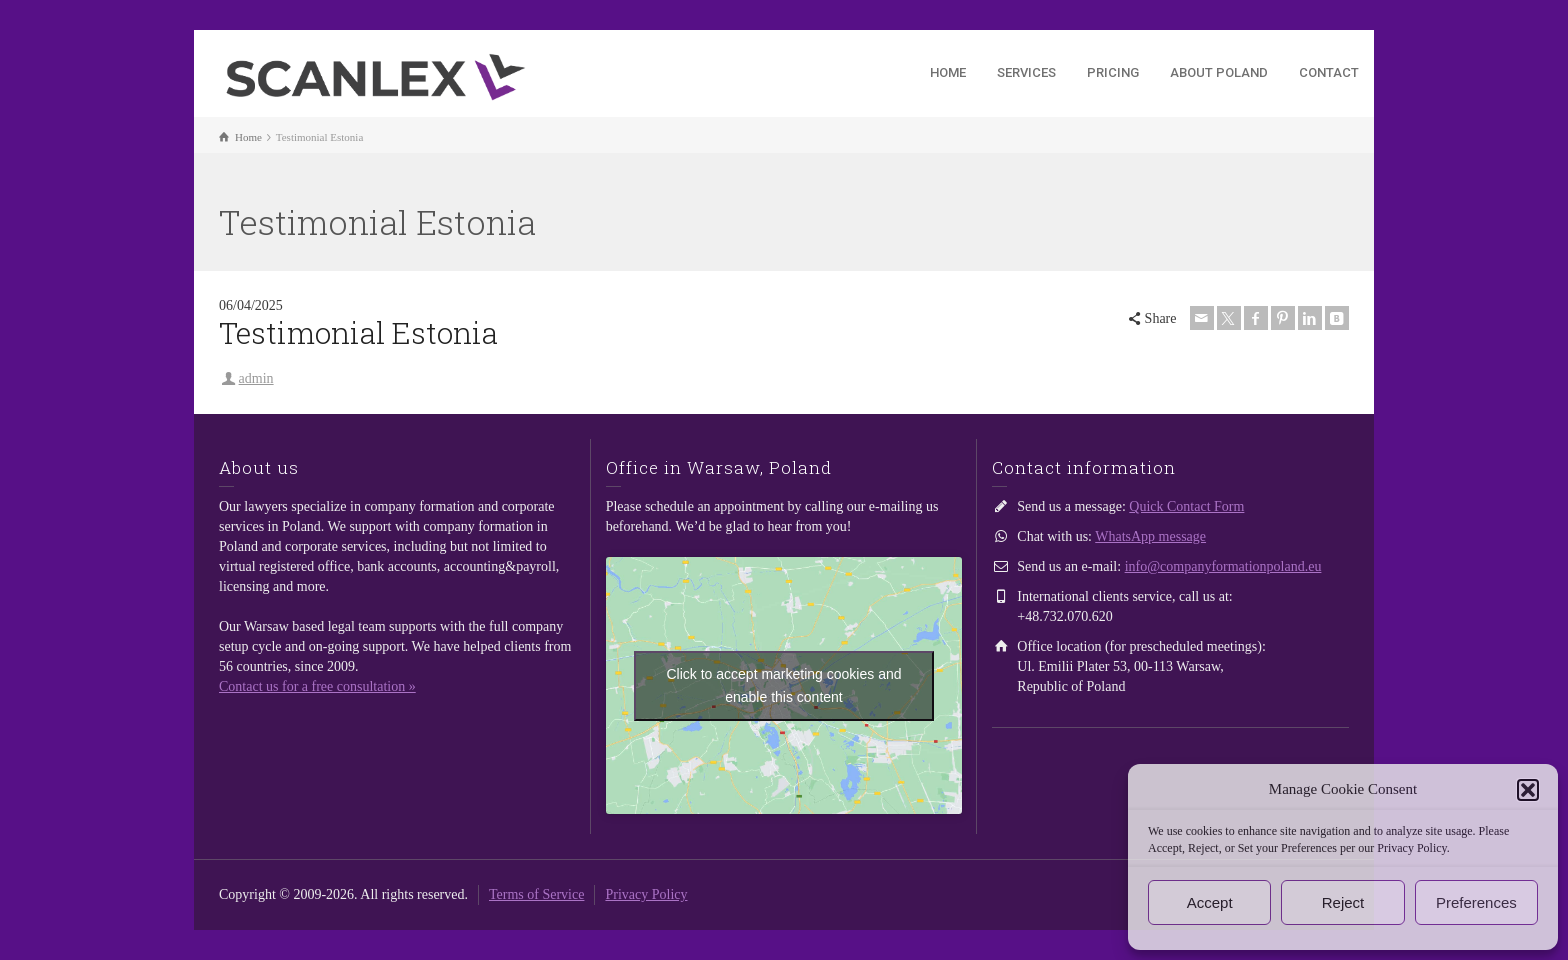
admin (256, 378)
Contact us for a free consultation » (317, 686)
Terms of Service (536, 894)
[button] (1528, 790)
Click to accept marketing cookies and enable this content (783, 685)
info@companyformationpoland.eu (1223, 566)
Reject (1343, 902)
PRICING (1113, 72)
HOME (948, 72)
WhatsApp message (1150, 536)
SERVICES (1026, 72)
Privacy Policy (646, 894)
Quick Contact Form (1186, 506)
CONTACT (1329, 72)
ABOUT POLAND (1219, 72)
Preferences (1476, 902)
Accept (1210, 902)
